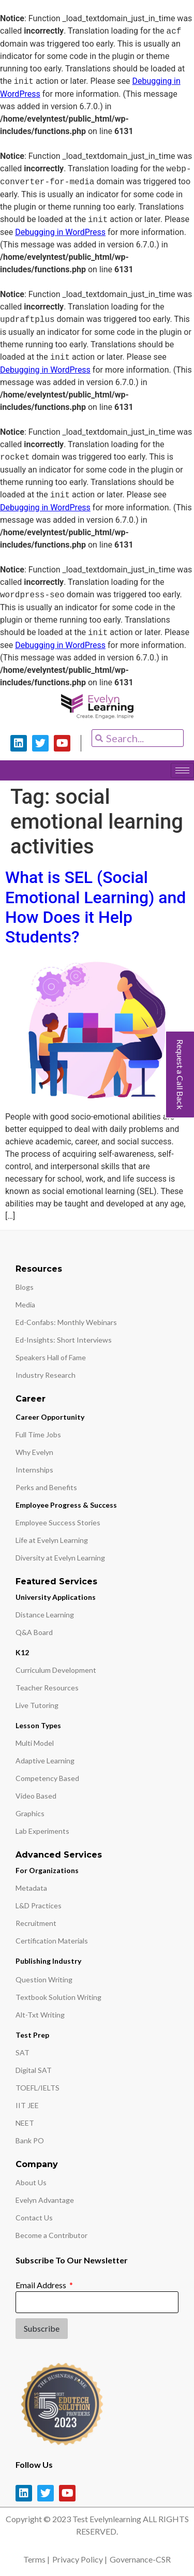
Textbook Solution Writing (58, 1997)
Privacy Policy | (79, 2559)
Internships (34, 1469)
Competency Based (47, 1778)
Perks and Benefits (46, 1487)
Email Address (42, 2285)
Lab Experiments (42, 1831)
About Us (31, 2182)
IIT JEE (27, 2105)
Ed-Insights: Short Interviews (64, 1339)
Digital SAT (34, 2070)
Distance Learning (45, 1614)
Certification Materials (52, 1940)
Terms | (36, 2559)
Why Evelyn (34, 1452)
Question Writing (44, 1979)
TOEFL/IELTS (37, 2087)
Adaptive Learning (45, 1760)
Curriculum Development (56, 1670)
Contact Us (34, 2217)
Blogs (25, 1287)
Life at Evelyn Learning (52, 1540)
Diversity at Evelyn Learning (60, 1557)
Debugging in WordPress (60, 232)
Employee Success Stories (58, 1522)
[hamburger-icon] (182, 770)
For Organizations (47, 1870)
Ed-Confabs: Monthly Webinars (66, 1322)
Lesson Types (38, 1725)
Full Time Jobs (38, 1434)
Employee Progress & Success (66, 1504)
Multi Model (35, 1743)
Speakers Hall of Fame (51, 1357)
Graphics (30, 1813)
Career (31, 1399)
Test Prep (32, 2034)
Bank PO (30, 2140)
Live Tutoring (37, 1705)
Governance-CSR (140, 2559)
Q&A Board (34, 1632)
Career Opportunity (50, 1416)
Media (25, 1304)
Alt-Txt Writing (40, 2014)
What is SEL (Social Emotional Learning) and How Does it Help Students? (95, 907)
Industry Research (46, 1375)
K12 (22, 1652)
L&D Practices (39, 1905)
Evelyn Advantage (45, 2200)
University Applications (56, 1597)
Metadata (31, 1887)
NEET (25, 2122)
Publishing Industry (48, 1960)
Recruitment (36, 1923)
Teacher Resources (47, 1687)
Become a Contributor (51, 2235)
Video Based (36, 1795)
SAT (22, 2052)
